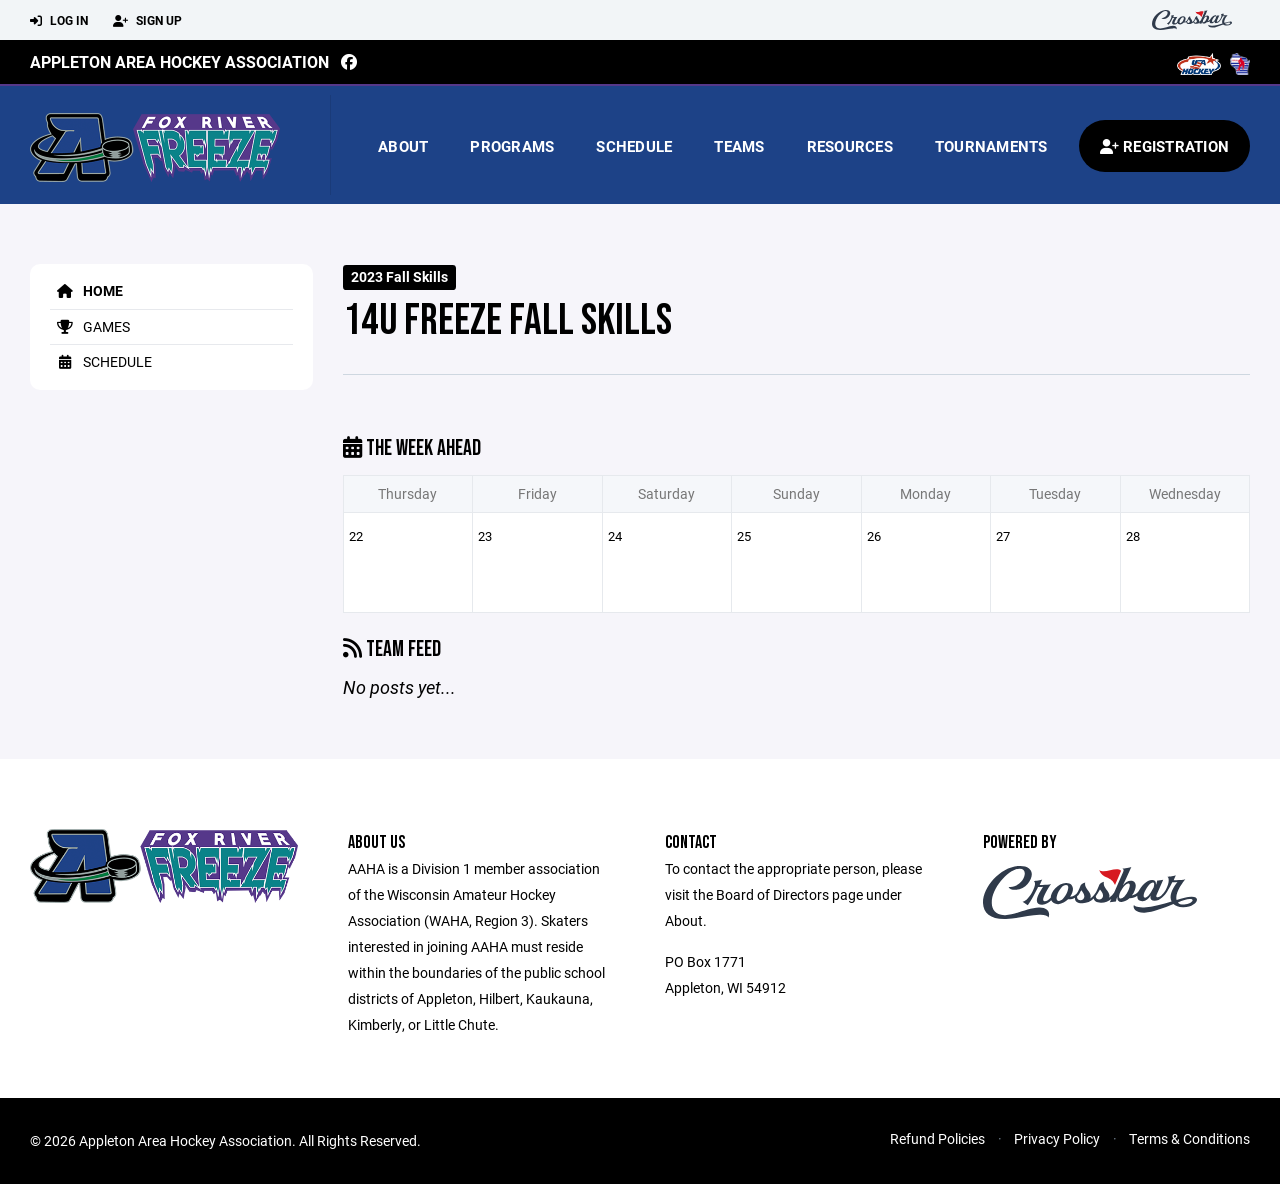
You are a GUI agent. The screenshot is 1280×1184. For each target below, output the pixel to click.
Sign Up (147, 21)
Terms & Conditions (1189, 1138)
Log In (59, 21)
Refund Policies (937, 1138)
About (403, 146)
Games (90, 326)
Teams (739, 146)
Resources (850, 146)
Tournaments (991, 146)
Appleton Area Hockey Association (179, 61)
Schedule (634, 146)
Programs (512, 146)
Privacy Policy (1057, 1138)
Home (86, 290)
